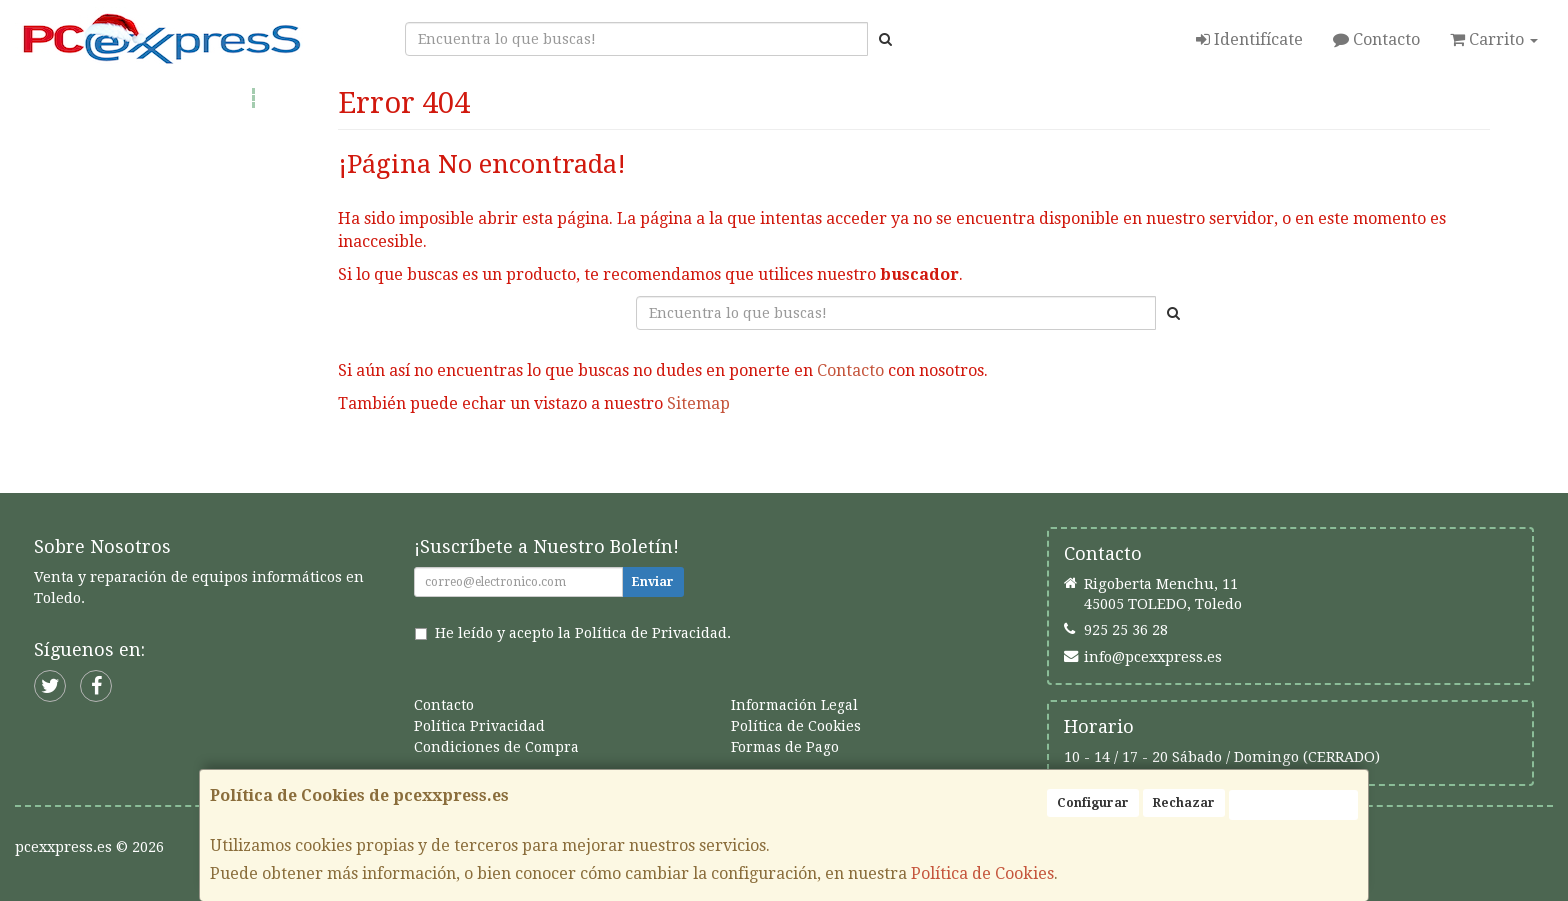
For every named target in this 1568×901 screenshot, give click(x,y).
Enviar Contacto (915, 467)
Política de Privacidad (651, 633)
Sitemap (698, 403)
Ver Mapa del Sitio (1086, 467)
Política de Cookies (982, 873)
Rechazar (1184, 803)
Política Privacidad (479, 726)
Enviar (653, 582)
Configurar (1093, 803)
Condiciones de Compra (496, 747)
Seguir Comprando (743, 467)
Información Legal (794, 705)
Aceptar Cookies (1293, 805)
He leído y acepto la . (583, 633)
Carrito (1494, 39)
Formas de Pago (785, 747)
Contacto (1376, 39)
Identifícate (1249, 39)
